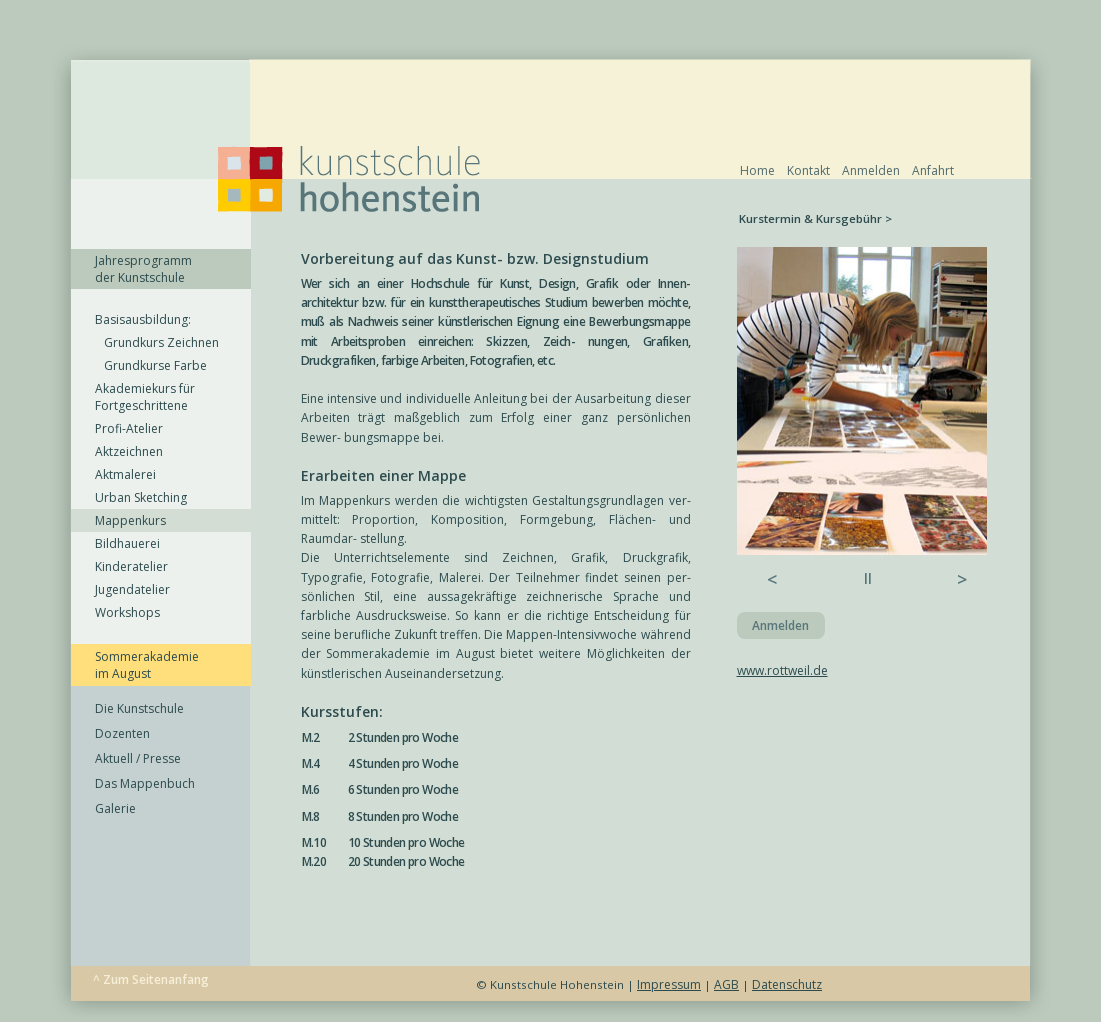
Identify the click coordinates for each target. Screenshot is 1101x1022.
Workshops (127, 612)
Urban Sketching (141, 497)
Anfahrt (933, 170)
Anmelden (871, 170)
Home (757, 170)
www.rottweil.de (782, 670)
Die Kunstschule (139, 708)
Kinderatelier (131, 566)
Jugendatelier (132, 589)
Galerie (115, 808)
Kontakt (808, 170)
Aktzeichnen (129, 451)
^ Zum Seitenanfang (151, 979)
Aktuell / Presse (138, 758)
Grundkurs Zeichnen (157, 342)
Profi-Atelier (129, 428)
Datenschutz (787, 984)
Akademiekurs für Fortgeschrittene (145, 397)
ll (868, 578)
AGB (726, 984)
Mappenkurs (130, 520)
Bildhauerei (127, 543)
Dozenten (122, 733)
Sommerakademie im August (147, 665)
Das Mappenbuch (145, 783)
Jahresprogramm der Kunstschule (143, 269)
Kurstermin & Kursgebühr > (815, 218)
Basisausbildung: (143, 319)
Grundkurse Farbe (151, 365)
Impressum (669, 984)
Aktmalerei (125, 474)
